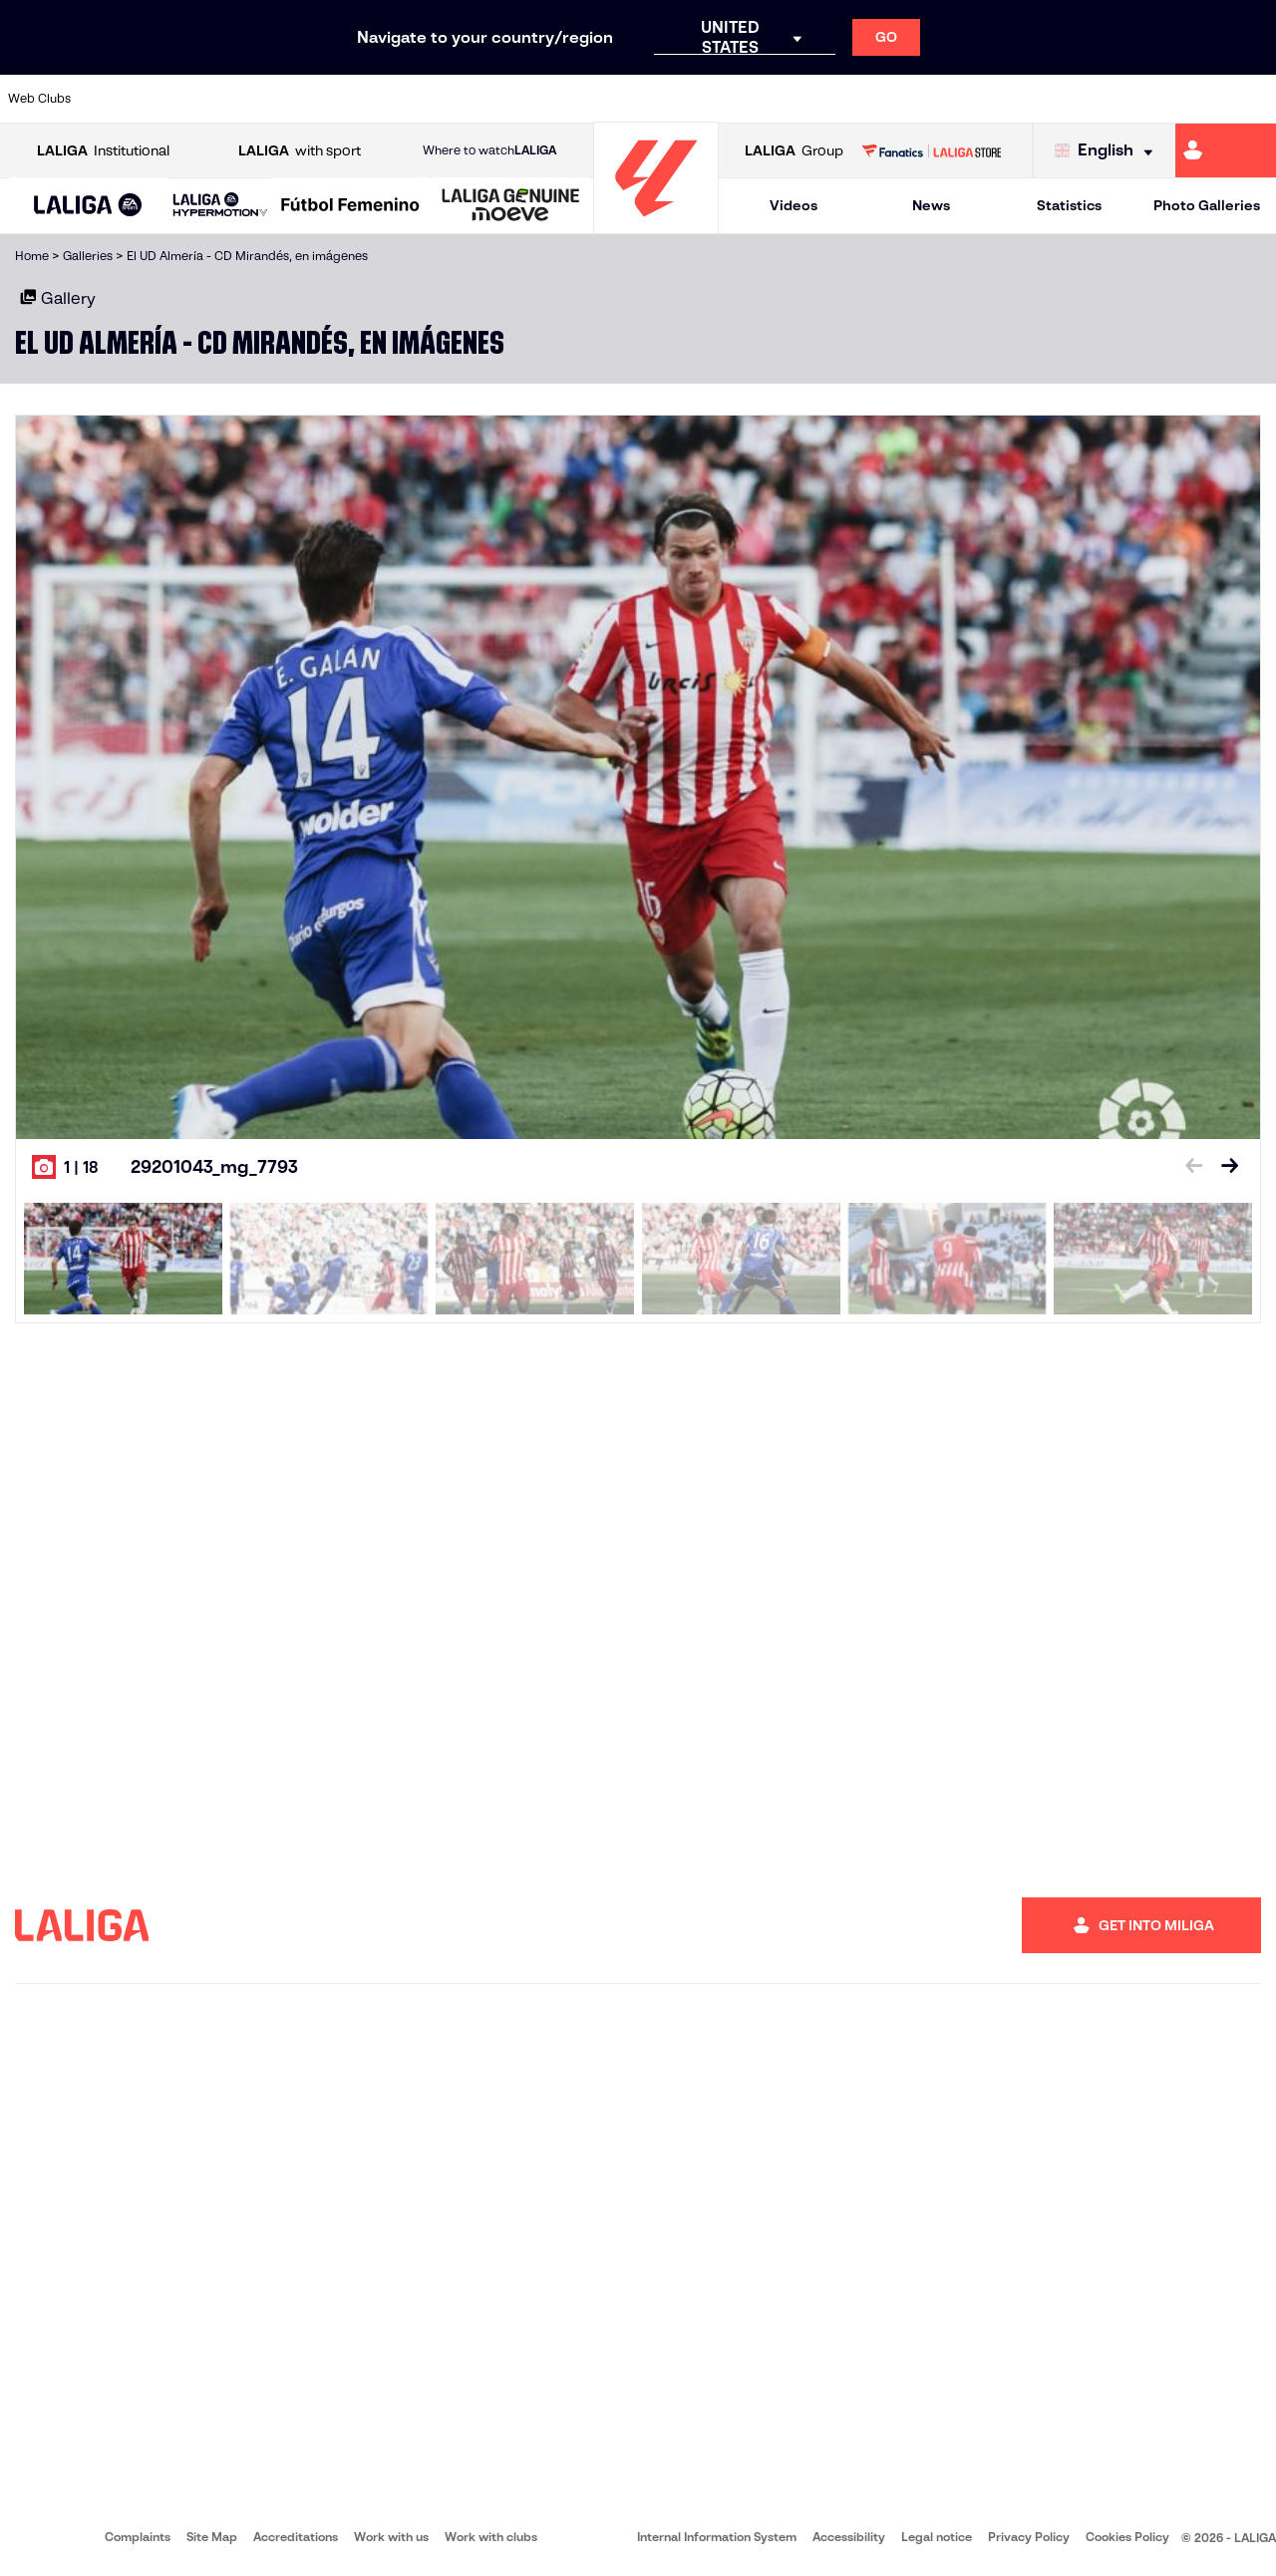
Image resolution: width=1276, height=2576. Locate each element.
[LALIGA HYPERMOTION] (220, 205)
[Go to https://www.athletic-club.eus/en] (116, 99)
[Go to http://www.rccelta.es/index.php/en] (715, 99)
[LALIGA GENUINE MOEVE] (511, 206)
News (931, 205)
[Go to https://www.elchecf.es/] (355, 99)
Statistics (1069, 205)
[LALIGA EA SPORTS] (88, 206)
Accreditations (295, 2536)
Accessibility (848, 2536)
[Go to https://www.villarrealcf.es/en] (1253, 99)
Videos (793, 205)
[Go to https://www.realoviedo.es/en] (1014, 99)
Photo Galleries (1206, 205)
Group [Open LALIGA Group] (794, 151)
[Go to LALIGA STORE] (931, 150)
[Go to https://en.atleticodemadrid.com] (175, 99)
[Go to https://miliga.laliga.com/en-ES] (1225, 150)
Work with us (391, 2536)
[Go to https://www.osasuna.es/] (235, 99)
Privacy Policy (1029, 2536)
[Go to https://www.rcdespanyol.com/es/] (775, 99)
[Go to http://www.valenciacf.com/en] (1193, 99)
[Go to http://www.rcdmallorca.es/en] (834, 99)
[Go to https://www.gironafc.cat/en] (534, 99)
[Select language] (1108, 151)
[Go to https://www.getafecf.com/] (474, 99)
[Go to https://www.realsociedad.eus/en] (1074, 99)
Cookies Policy (1127, 2536)
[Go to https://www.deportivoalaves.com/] (295, 99)
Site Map (211, 2536)
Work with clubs (491, 2536)
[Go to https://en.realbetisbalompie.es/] (894, 99)
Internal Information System (717, 2536)
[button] (88, 205)
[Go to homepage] (656, 224)
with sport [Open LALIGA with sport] (299, 151)
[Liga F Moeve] (350, 206)
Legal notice (936, 2536)
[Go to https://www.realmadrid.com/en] (954, 99)
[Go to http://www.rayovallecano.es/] (654, 99)
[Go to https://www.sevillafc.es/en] (1133, 99)
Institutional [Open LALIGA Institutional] (103, 151)
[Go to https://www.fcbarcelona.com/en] (415, 99)
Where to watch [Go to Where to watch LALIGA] (489, 150)
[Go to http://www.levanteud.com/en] (594, 99)
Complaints (137, 2536)
